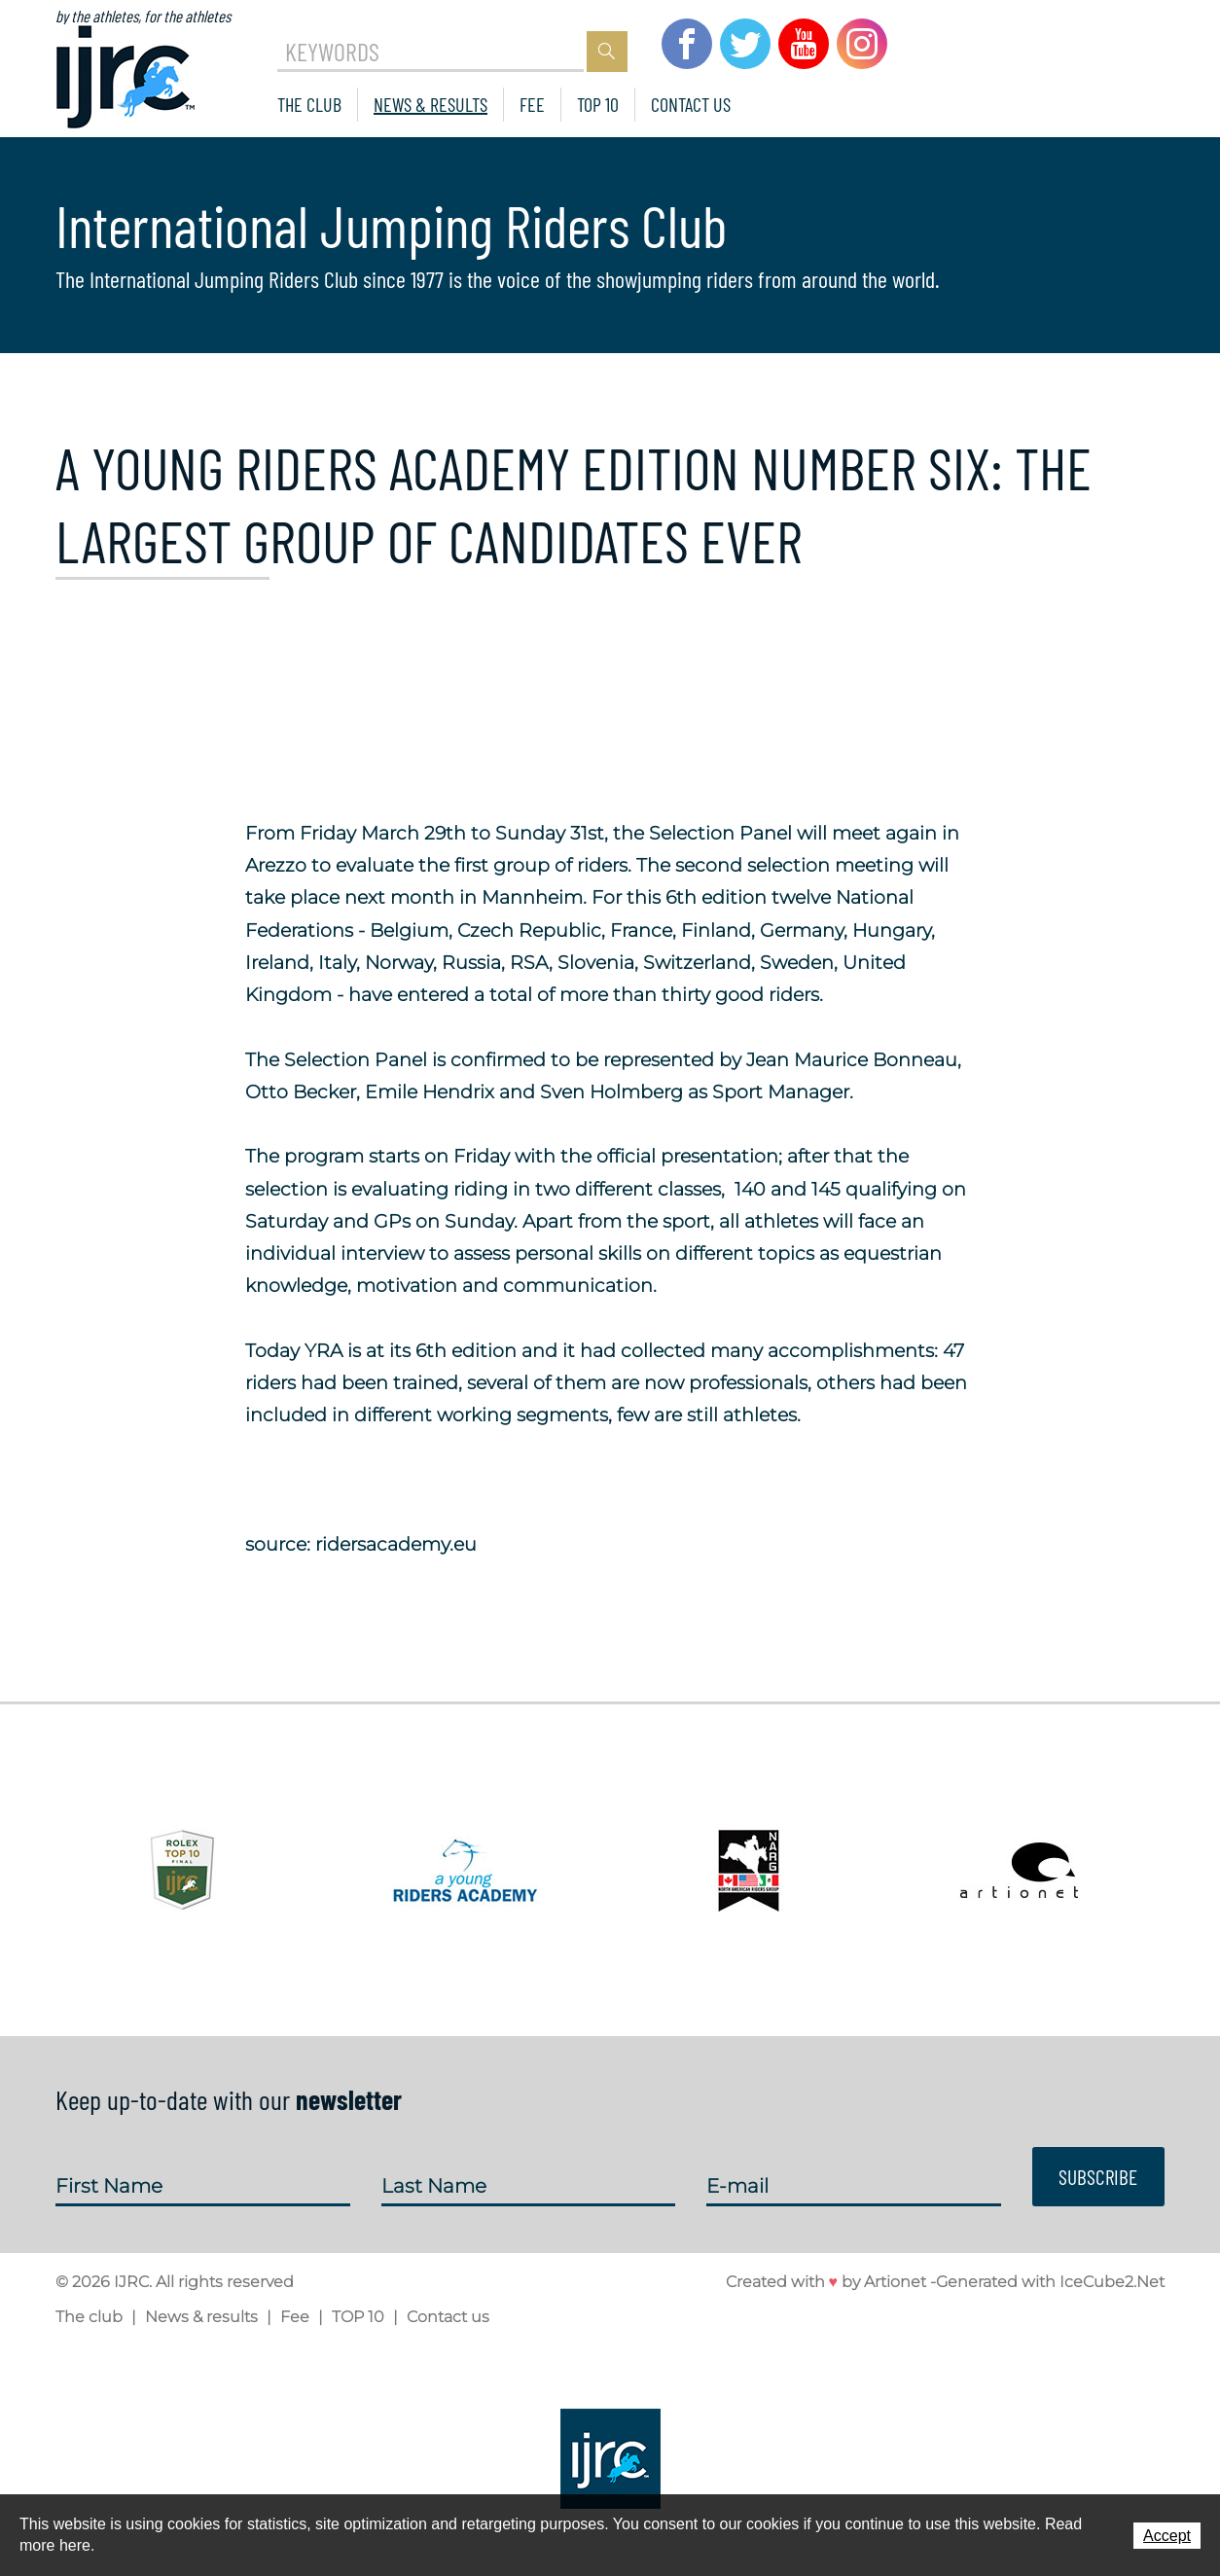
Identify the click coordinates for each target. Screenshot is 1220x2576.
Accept (1167, 2535)
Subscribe (1097, 2175)
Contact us (691, 104)
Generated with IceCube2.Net (1050, 2281)
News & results (430, 104)
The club (309, 104)
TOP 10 (598, 104)
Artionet (895, 2281)
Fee (532, 104)
